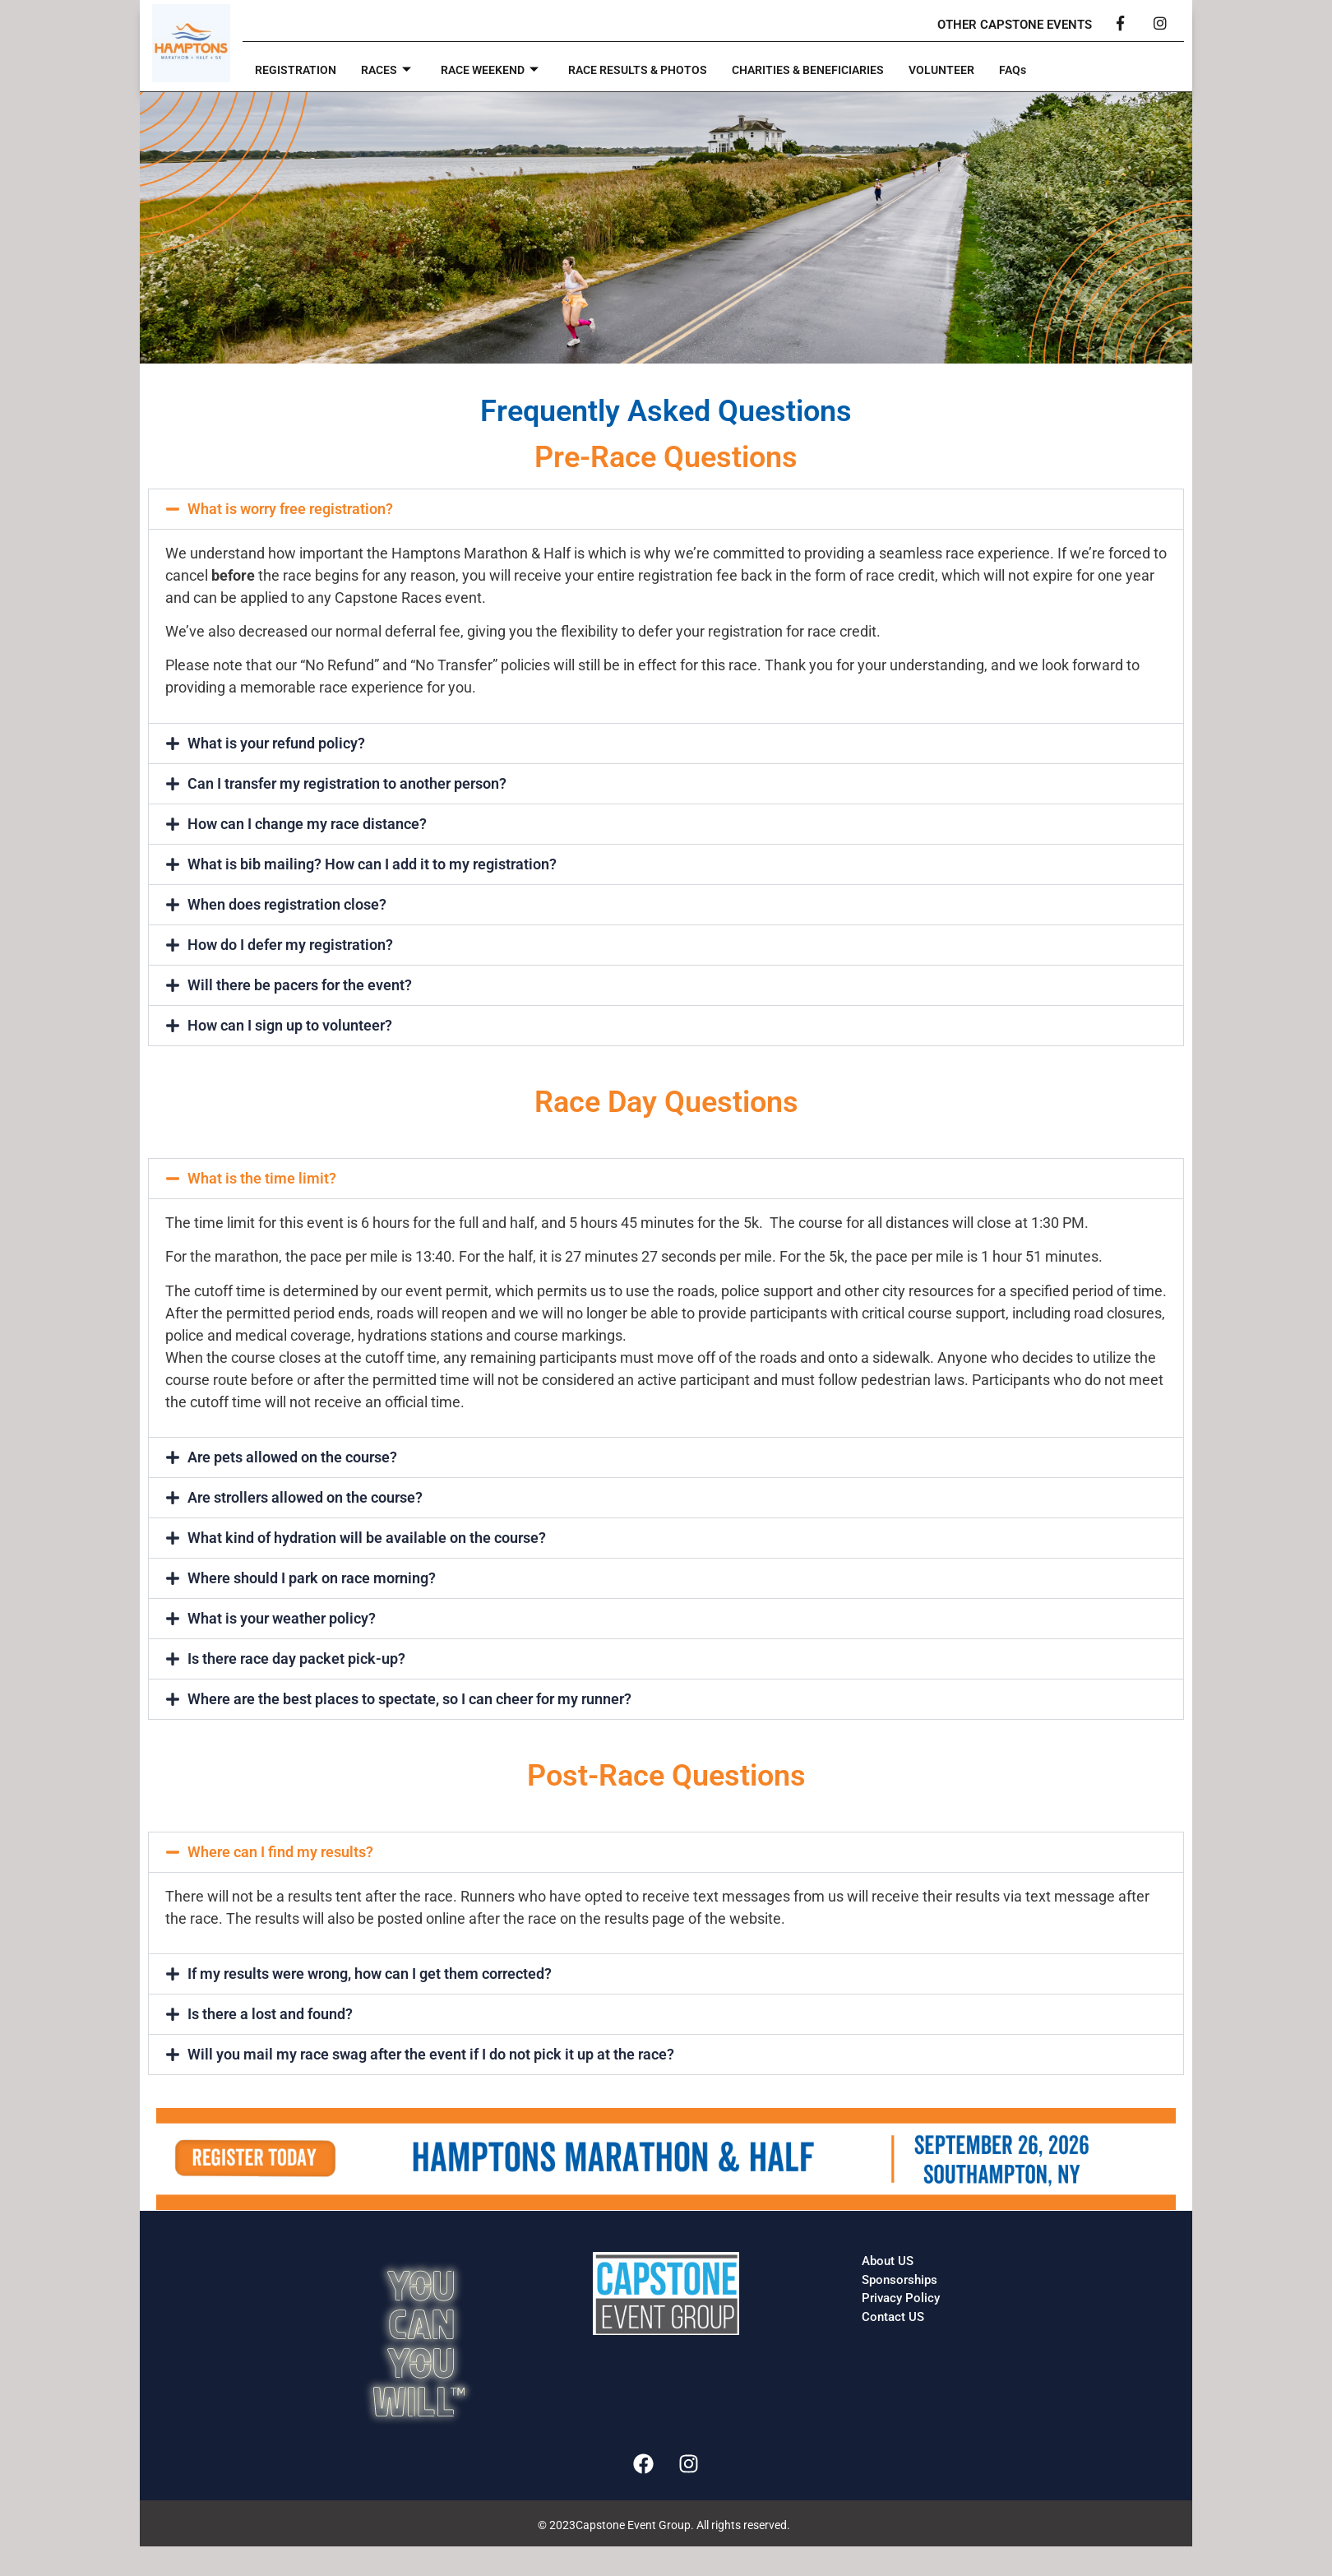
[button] (666, 509)
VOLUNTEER (974, 70)
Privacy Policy (901, 2298)
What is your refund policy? (276, 743)
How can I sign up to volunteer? (289, 1025)
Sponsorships (899, 2280)
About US (887, 2261)
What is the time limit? (261, 1178)
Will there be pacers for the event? (299, 985)
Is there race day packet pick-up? (296, 1658)
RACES (390, 70)
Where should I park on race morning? (311, 1578)
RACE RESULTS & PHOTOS (654, 70)
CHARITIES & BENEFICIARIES (834, 70)
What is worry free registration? (290, 508)
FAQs (1048, 70)
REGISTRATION (297, 70)
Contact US (893, 2317)
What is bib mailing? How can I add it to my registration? (372, 864)
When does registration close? (286, 904)
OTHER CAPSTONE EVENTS (1014, 24)
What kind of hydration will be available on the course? (366, 1537)
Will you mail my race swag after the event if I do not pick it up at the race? (430, 2054)
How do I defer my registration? (290, 944)
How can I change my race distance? (307, 823)
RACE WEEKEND (498, 70)
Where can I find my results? (280, 1851)
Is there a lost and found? (270, 2013)
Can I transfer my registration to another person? (346, 783)
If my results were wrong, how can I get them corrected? (369, 1973)
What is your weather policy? (281, 1618)
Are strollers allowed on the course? (305, 1497)
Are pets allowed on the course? (292, 1457)
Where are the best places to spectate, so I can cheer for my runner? (409, 1698)
